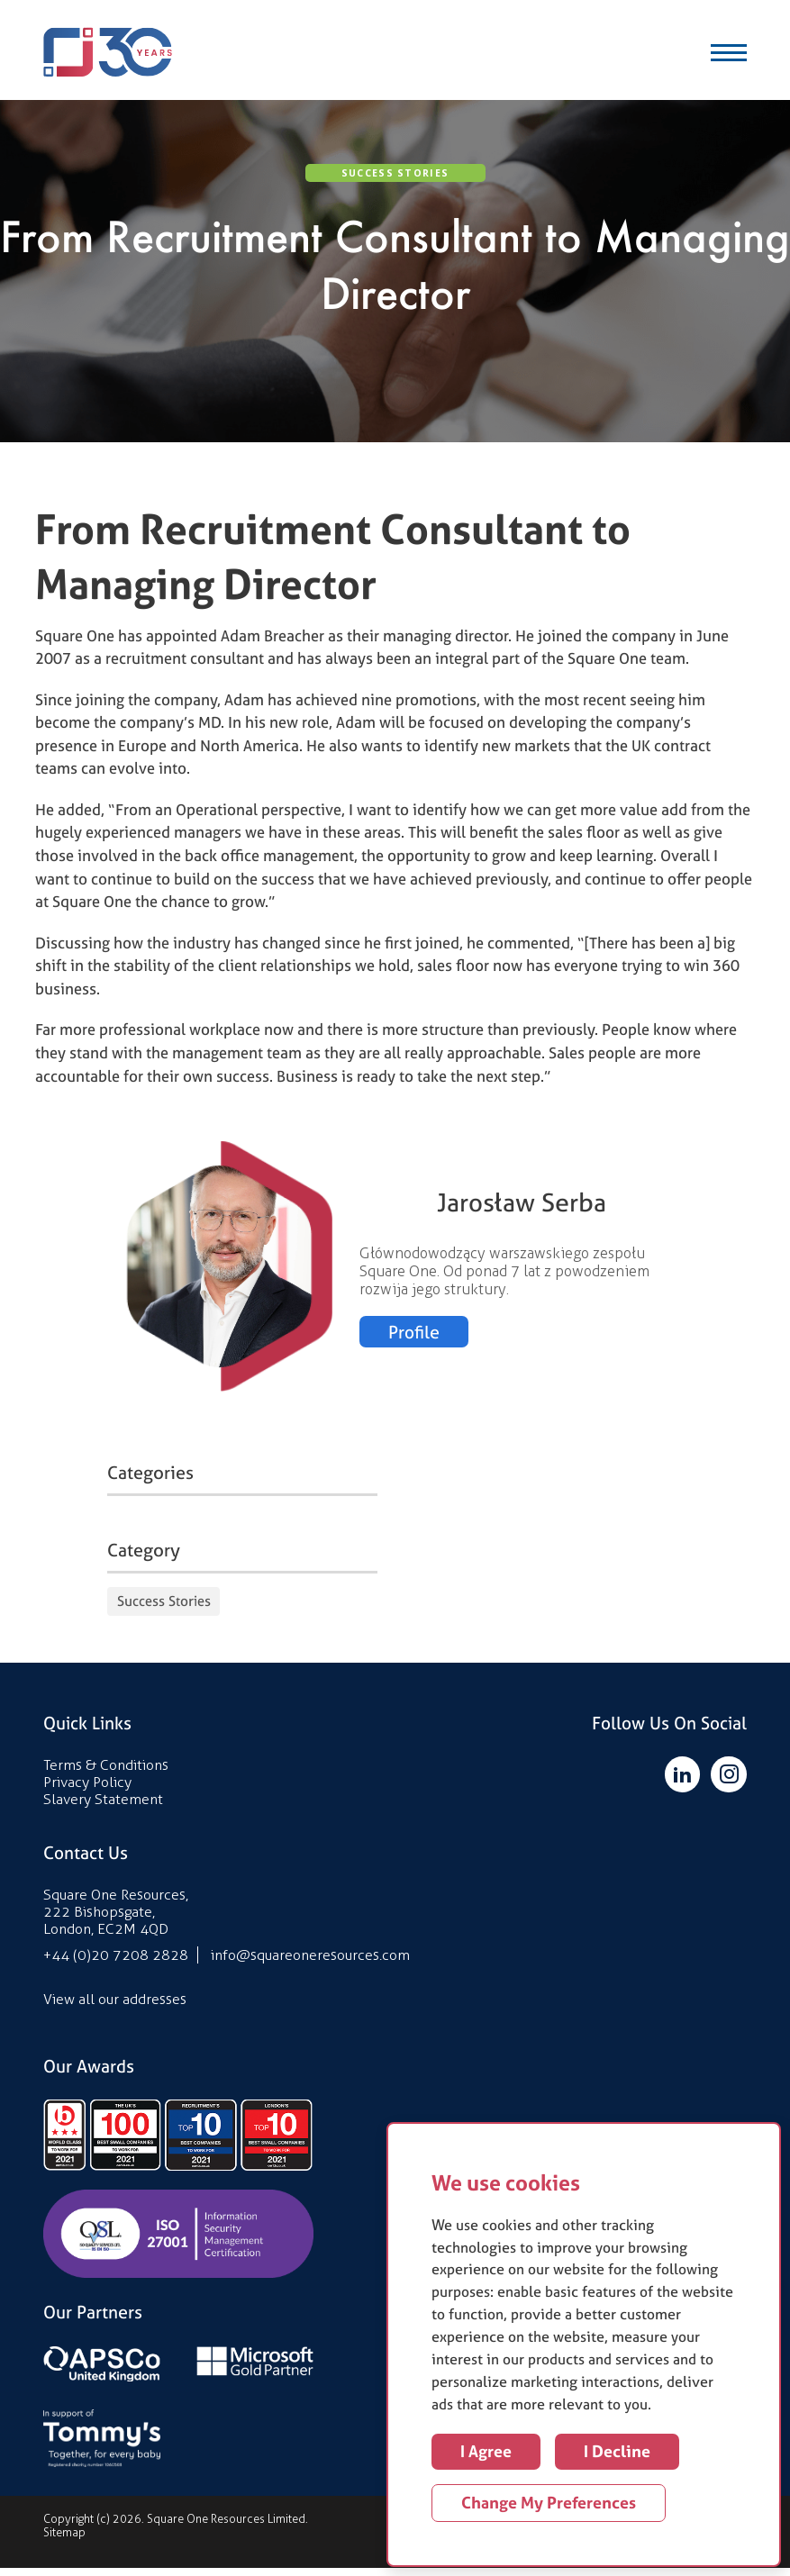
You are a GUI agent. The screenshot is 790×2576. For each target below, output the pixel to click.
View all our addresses (114, 2007)
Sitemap (64, 2540)
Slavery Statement (103, 1807)
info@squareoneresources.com (310, 1963)
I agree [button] (486, 2451)
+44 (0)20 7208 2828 (115, 1963)
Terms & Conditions (105, 1773)
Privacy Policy (87, 1790)
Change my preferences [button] (548, 2502)
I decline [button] (617, 2451)
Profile (414, 1340)
